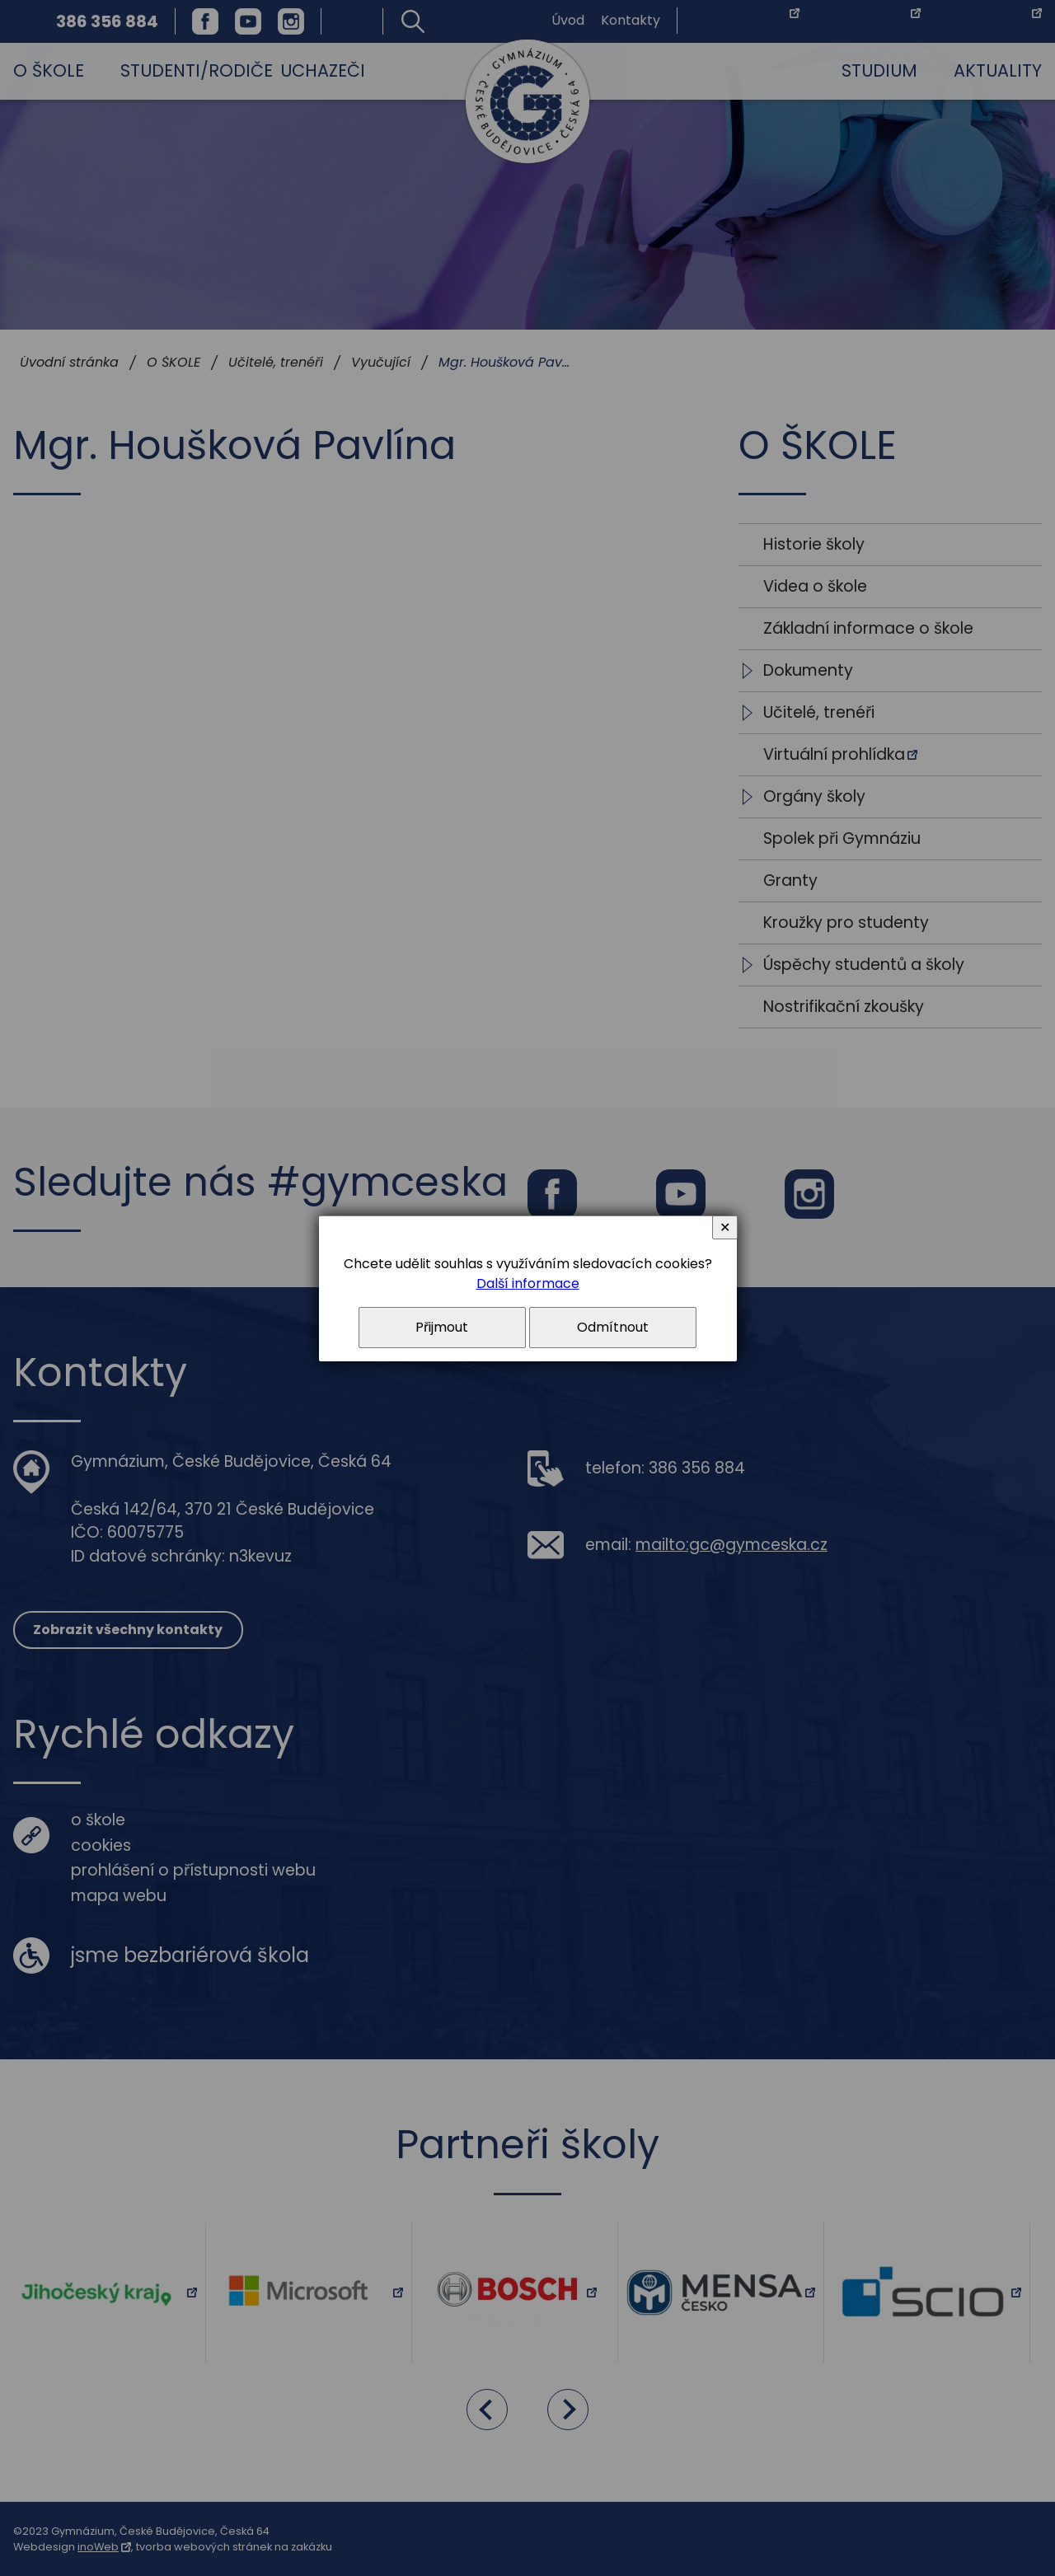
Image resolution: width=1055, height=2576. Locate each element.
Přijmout (441, 1327)
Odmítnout (613, 1327)
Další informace (527, 1283)
